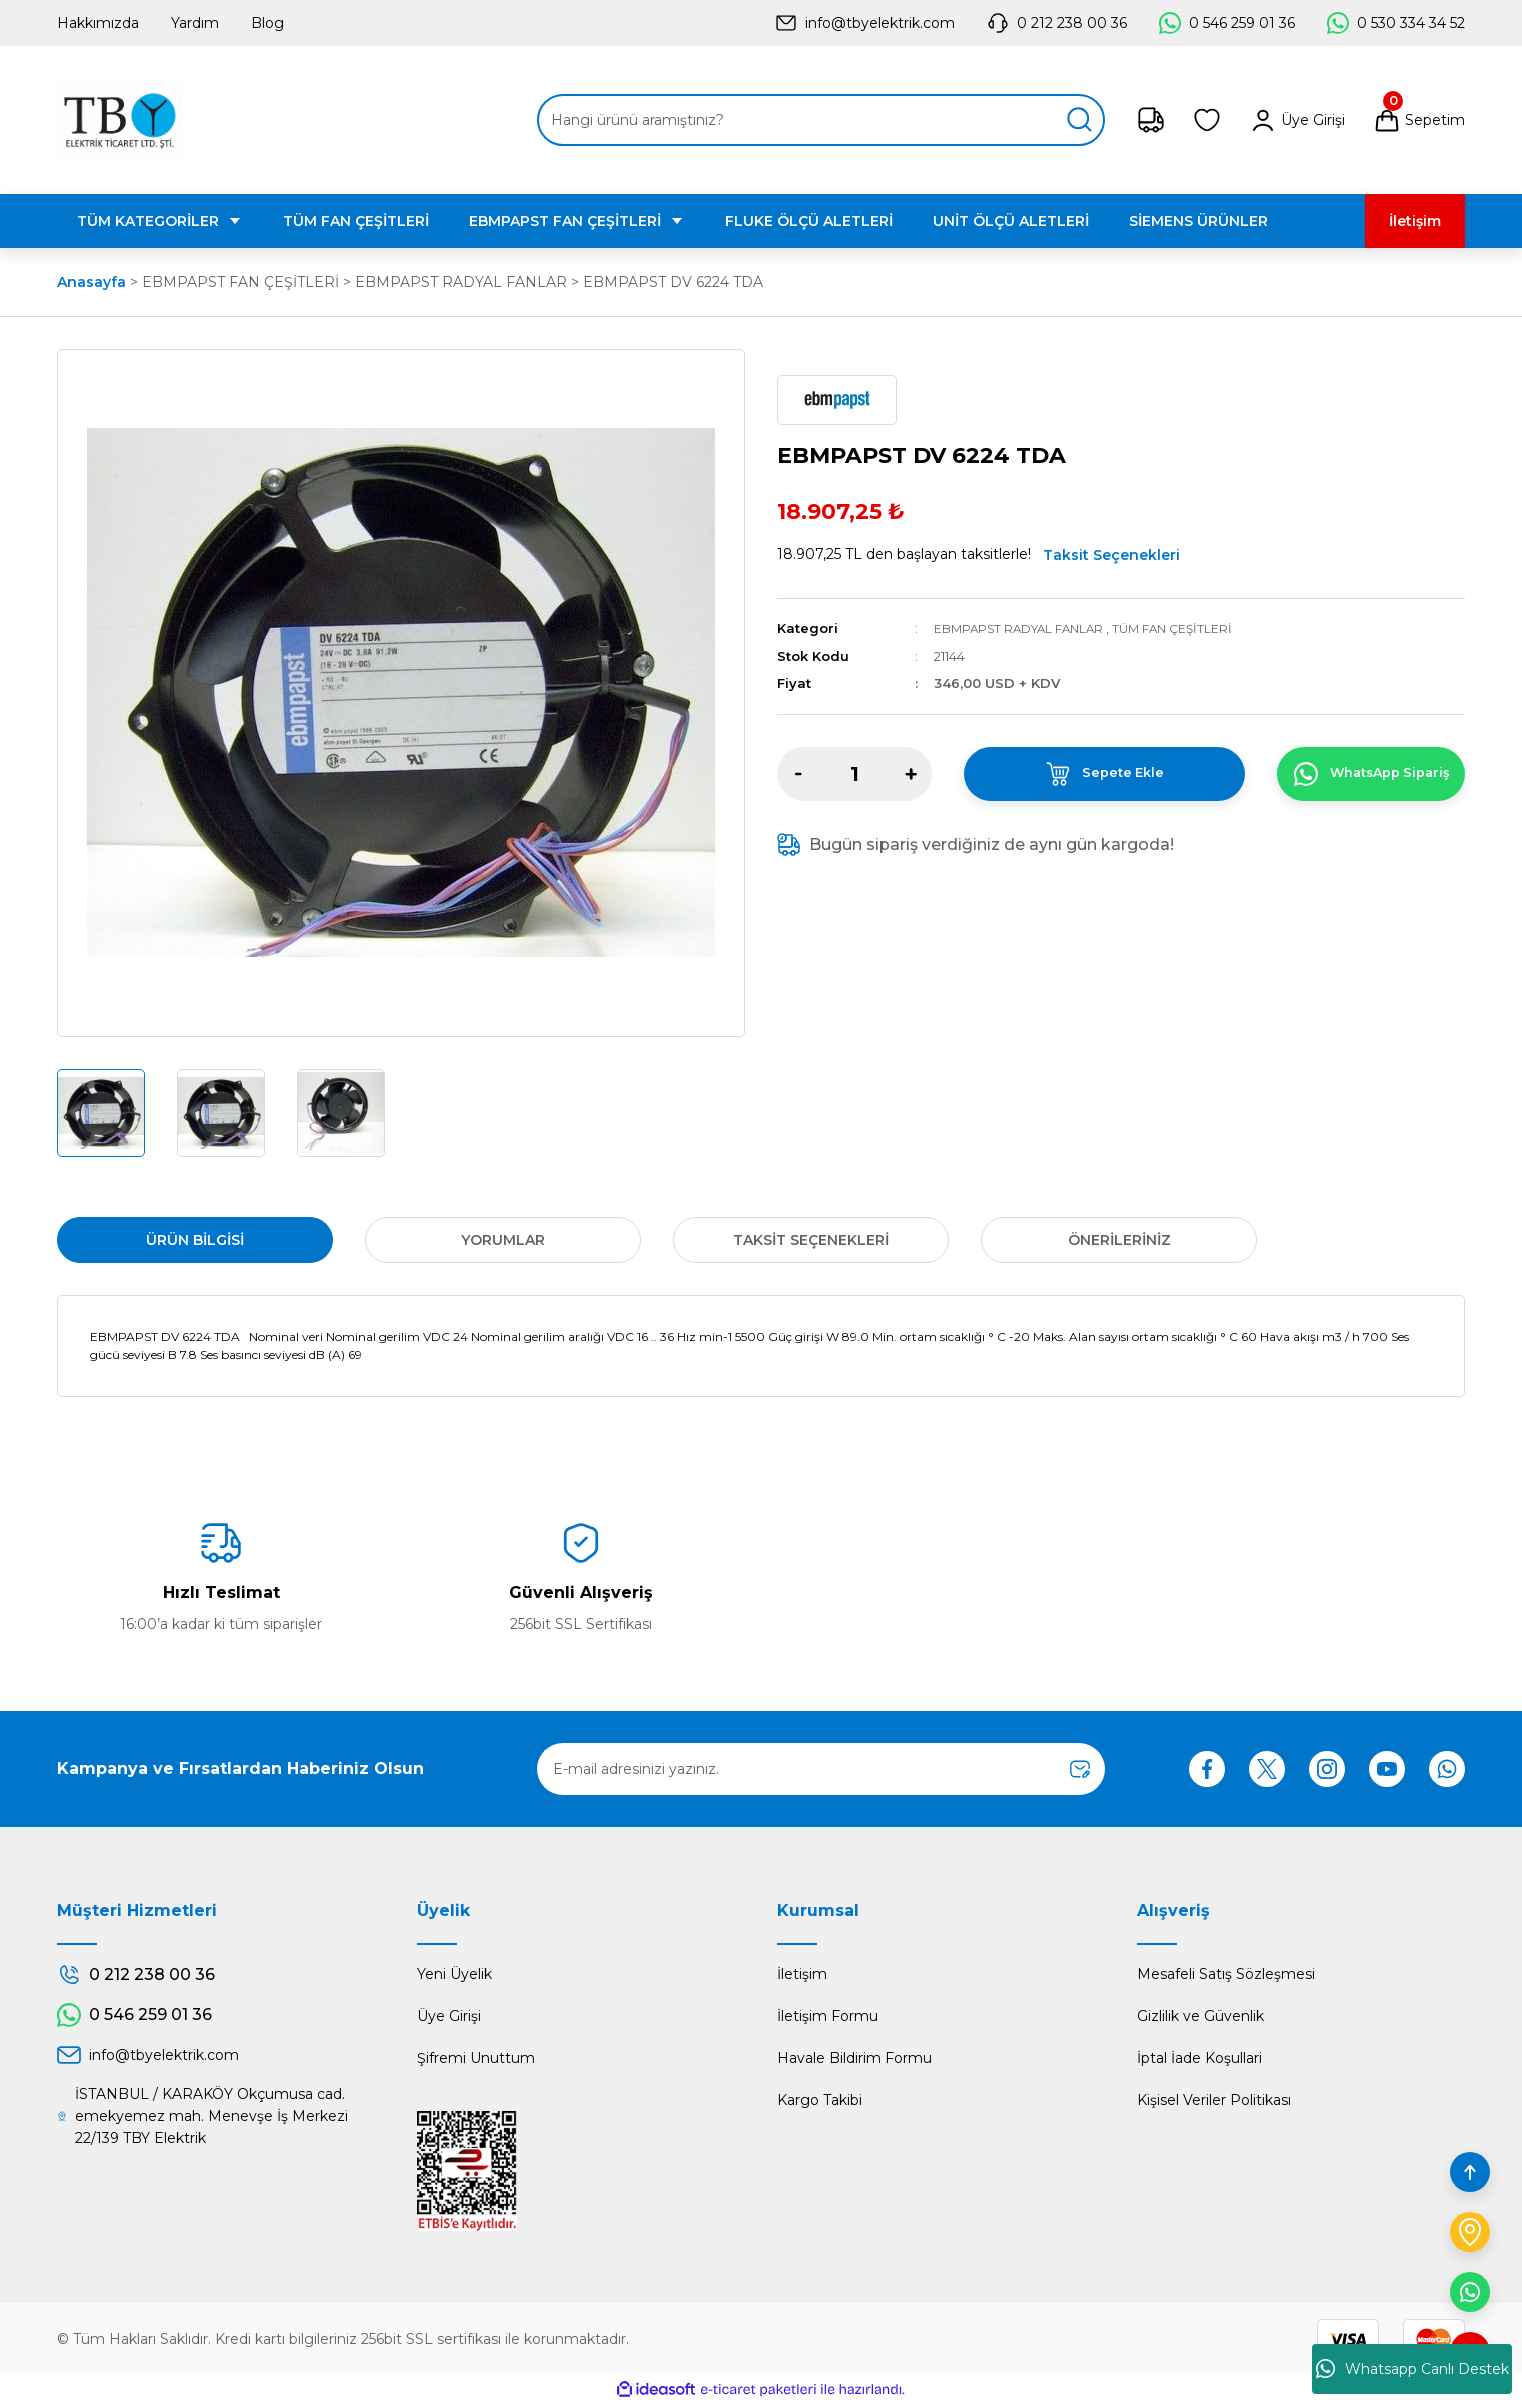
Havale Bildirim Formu (854, 2058)
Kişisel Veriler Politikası (1214, 2100)
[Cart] (1419, 120)
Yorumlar (503, 1240)
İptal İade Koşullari (1199, 2058)
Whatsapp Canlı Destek (1412, 2369)
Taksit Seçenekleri (1111, 555)
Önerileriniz (1119, 1240)
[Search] (821, 120)
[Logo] (119, 120)
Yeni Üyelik (454, 1974)
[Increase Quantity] (911, 773)
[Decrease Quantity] (798, 773)
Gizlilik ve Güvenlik (1200, 2016)
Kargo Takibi (819, 2100)
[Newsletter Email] (821, 1769)
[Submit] (1080, 1769)
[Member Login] (1297, 120)
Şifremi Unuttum (476, 2058)
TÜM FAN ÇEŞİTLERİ (1189, 628)
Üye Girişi (449, 2016)
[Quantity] (854, 773)
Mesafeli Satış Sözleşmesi (1226, 1974)
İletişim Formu (827, 2016)
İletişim (802, 1974)
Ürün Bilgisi (195, 1240)
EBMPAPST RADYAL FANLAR (1025, 628)
